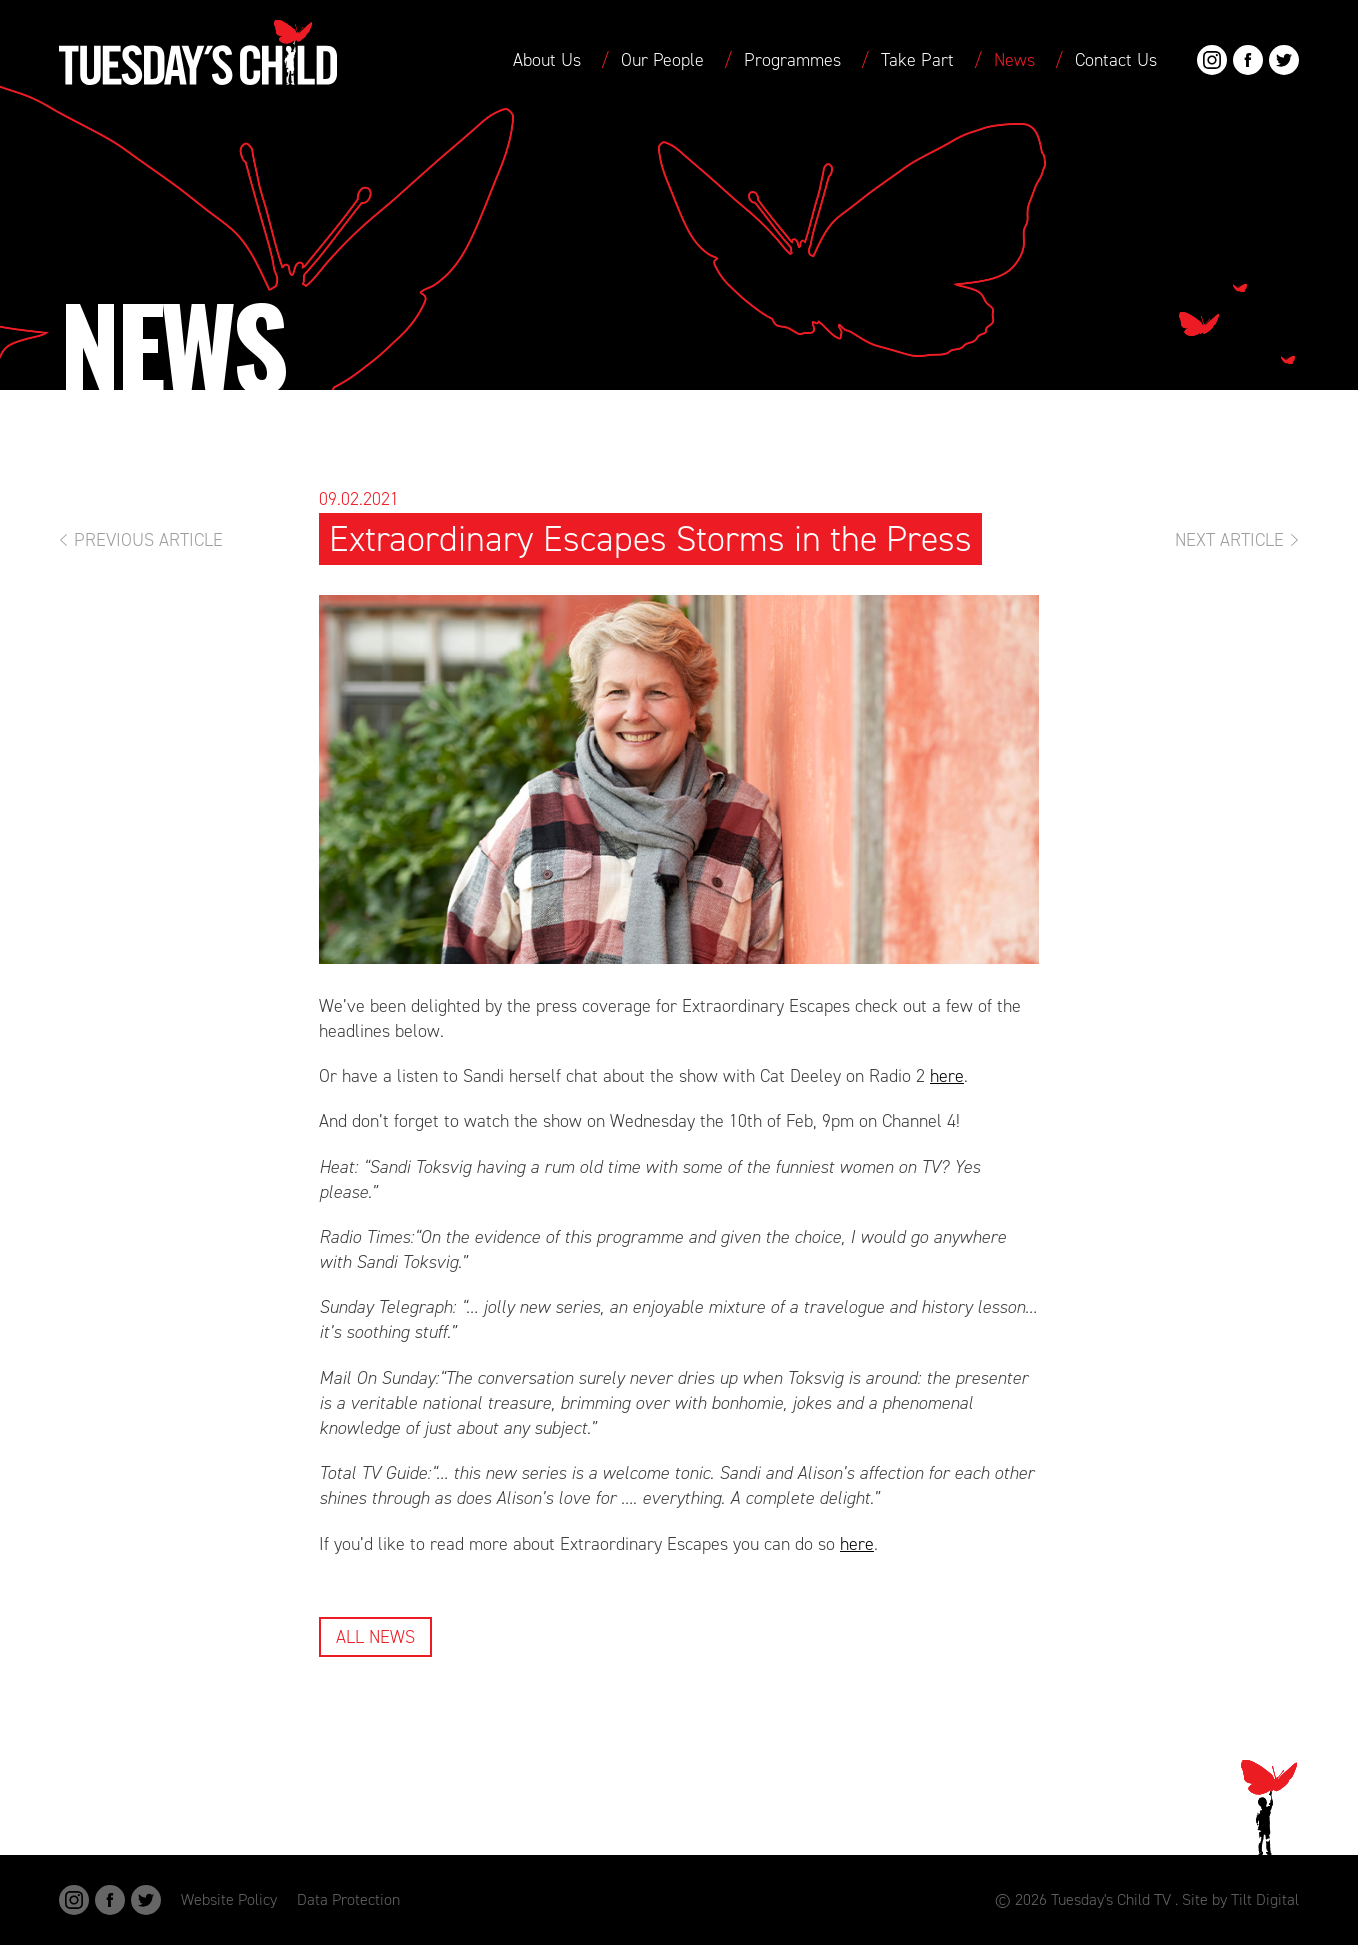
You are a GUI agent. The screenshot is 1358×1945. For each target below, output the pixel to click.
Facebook (1248, 60)
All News (375, 1637)
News (1014, 60)
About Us (547, 60)
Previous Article (148, 540)
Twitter (1284, 60)
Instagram (1212, 60)
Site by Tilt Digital (1240, 1899)
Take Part (917, 60)
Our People (662, 60)
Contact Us (1116, 60)
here (947, 1076)
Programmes (792, 60)
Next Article (1229, 540)
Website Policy (229, 1899)
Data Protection (348, 1899)
